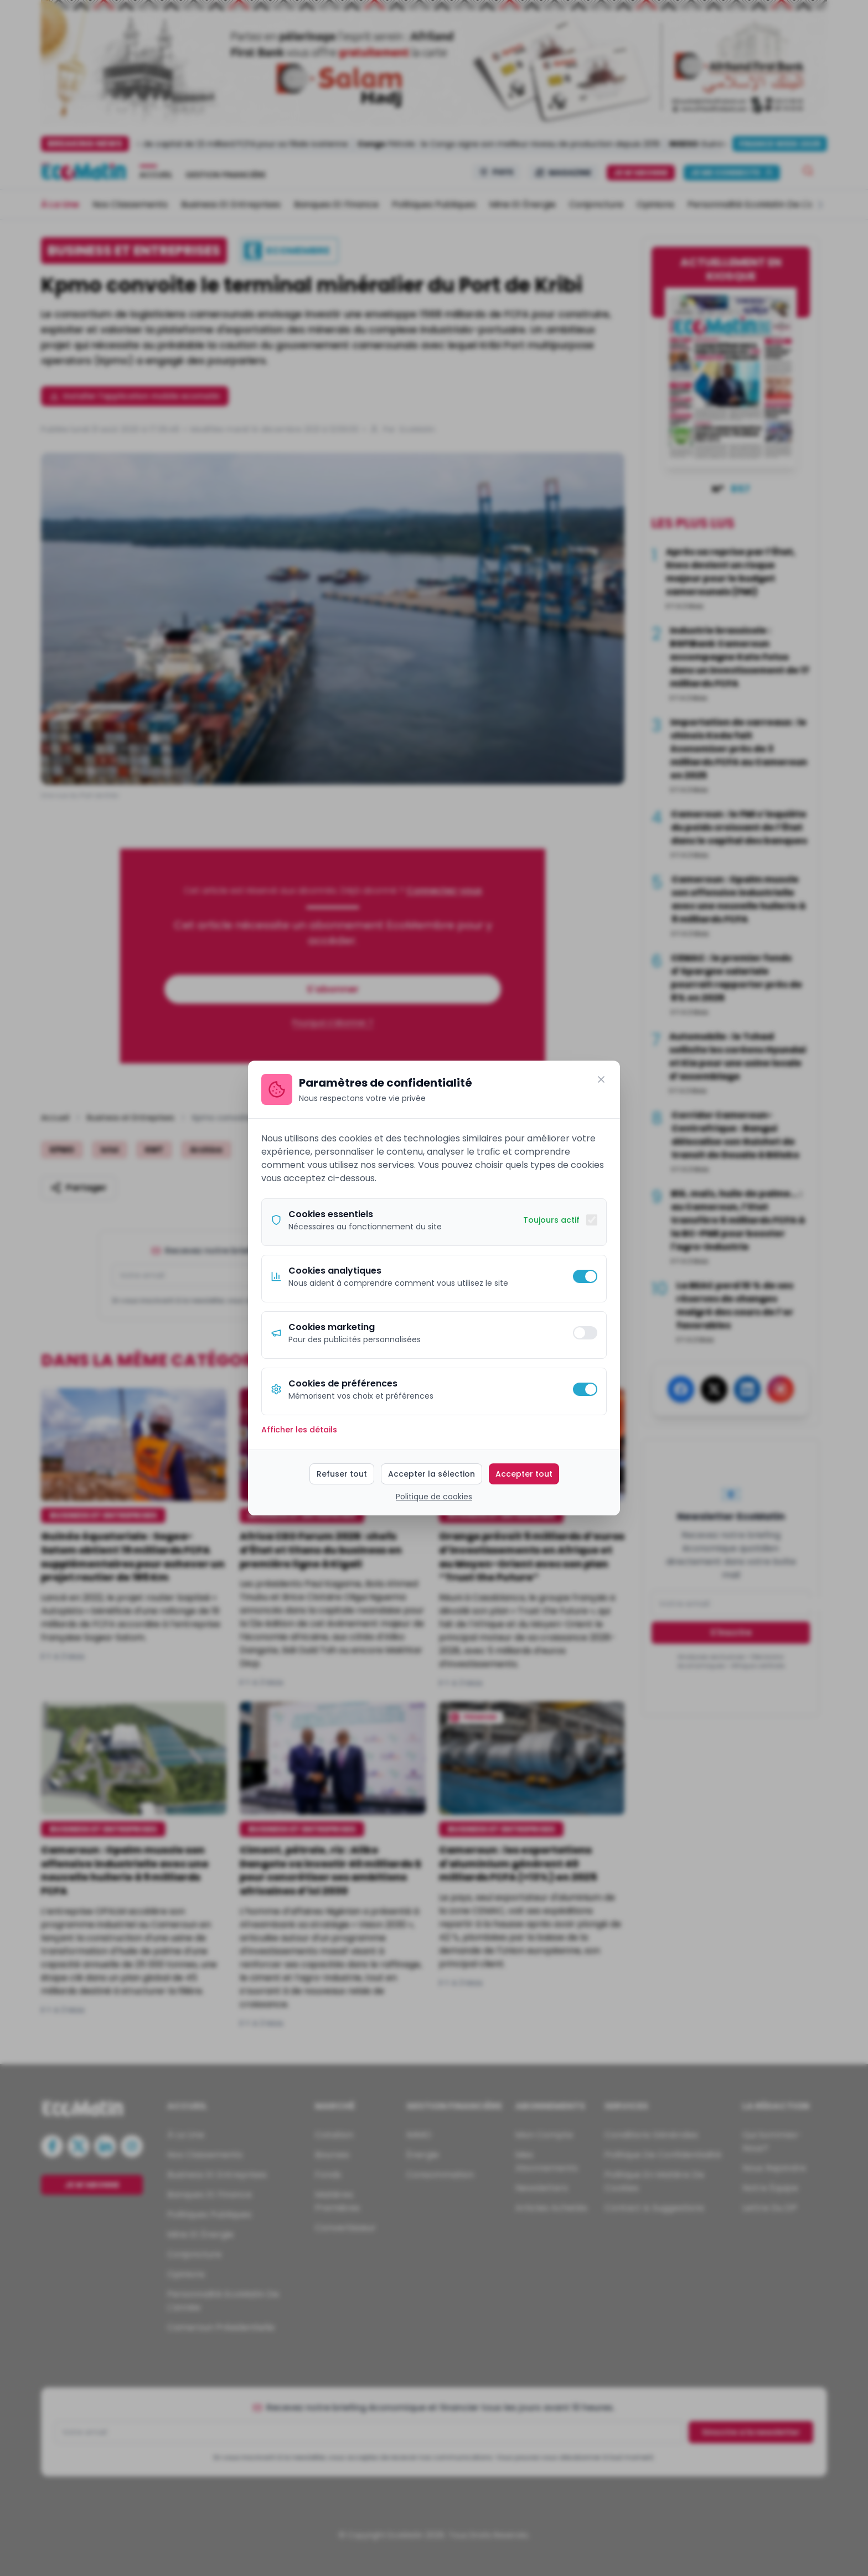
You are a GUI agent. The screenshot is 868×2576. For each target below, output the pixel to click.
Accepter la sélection (431, 1473)
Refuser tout (342, 1473)
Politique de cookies (434, 1496)
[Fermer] (601, 1079)
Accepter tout (523, 1473)
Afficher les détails (299, 1429)
